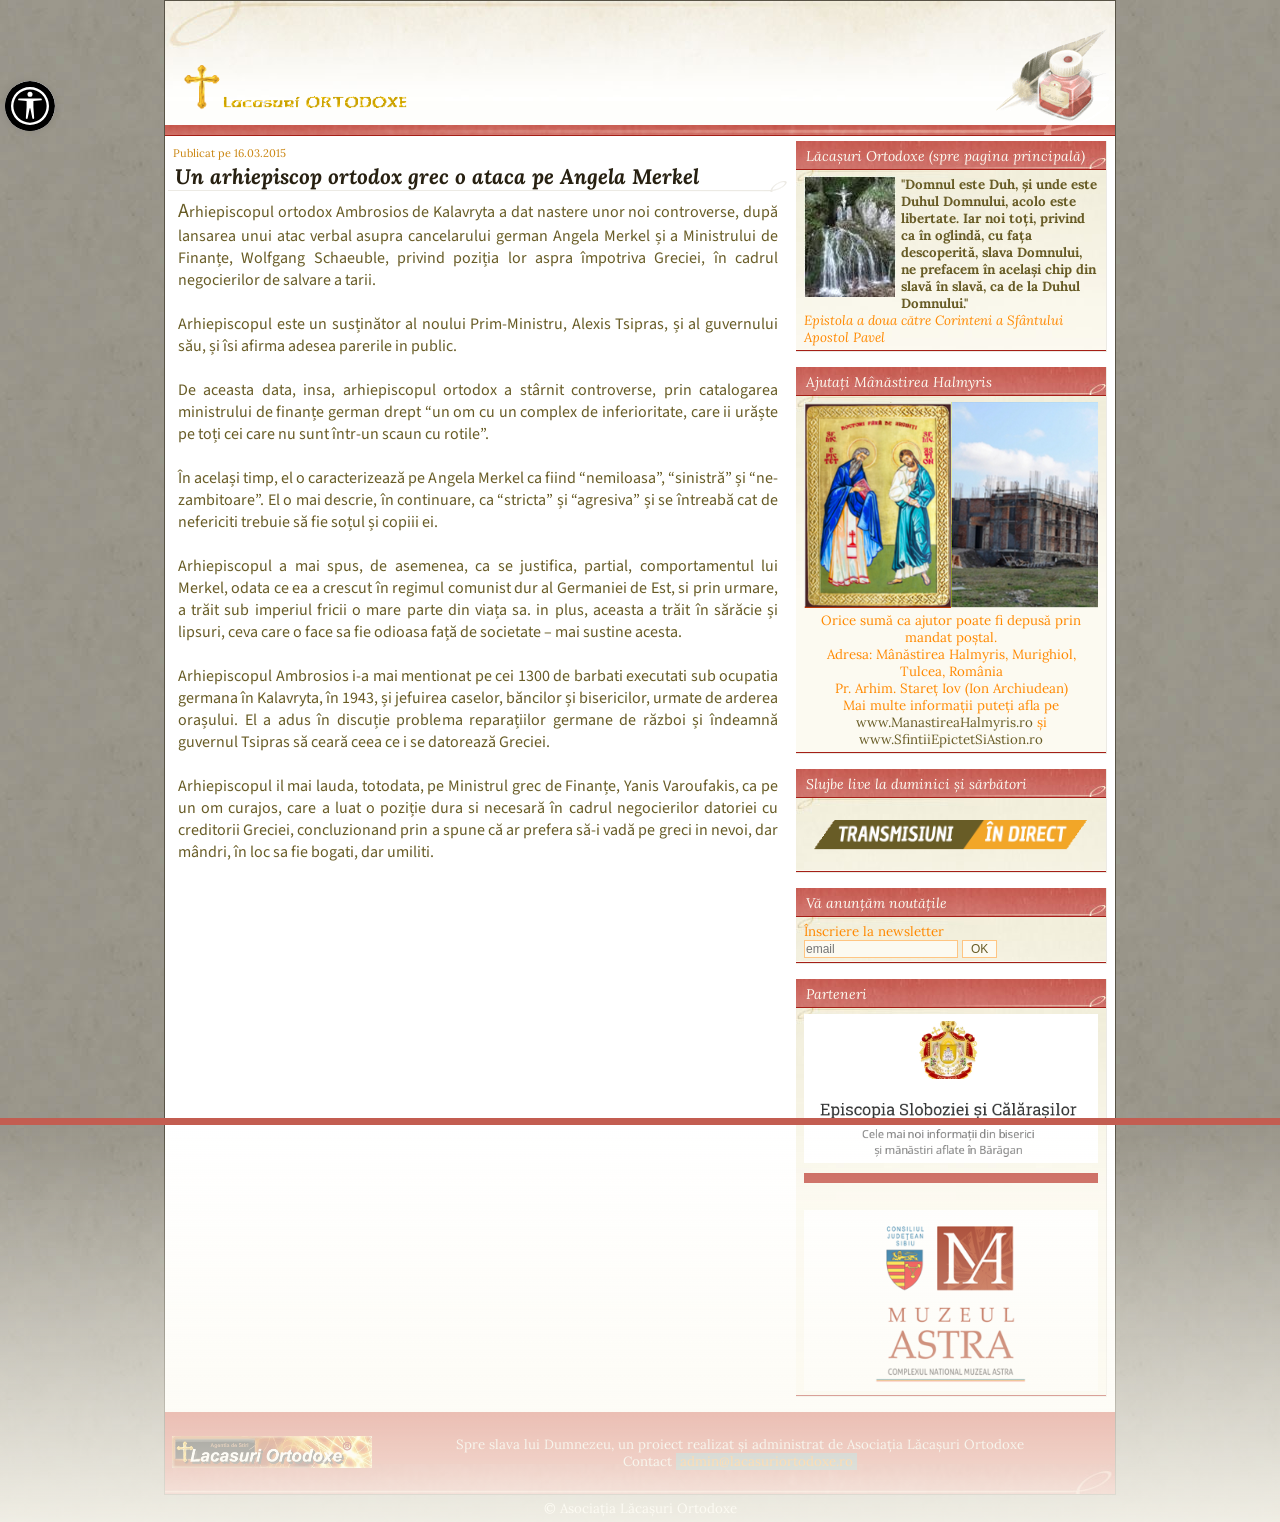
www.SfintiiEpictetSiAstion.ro (951, 739)
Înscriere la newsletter (874, 931)
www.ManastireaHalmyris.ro (944, 722)
